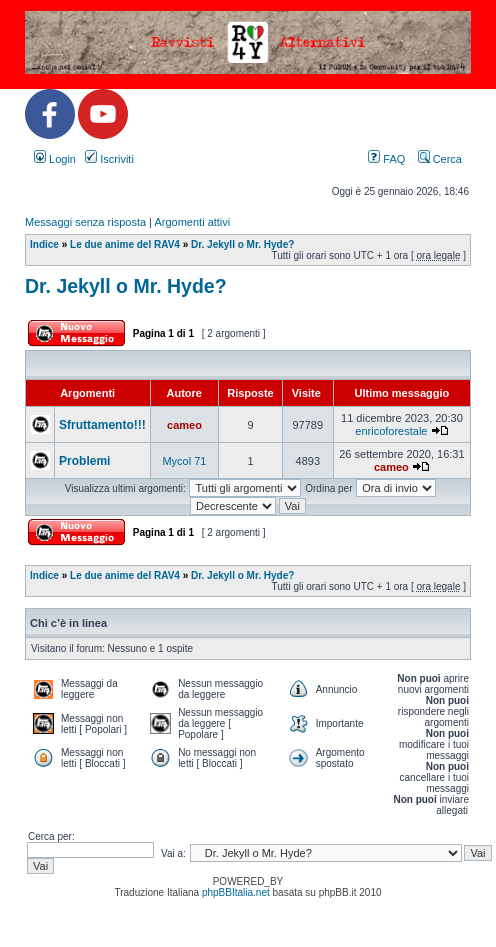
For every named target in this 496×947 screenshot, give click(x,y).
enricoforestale (391, 431)
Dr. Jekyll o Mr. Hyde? (242, 244)
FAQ (386, 159)
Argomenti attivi (192, 222)
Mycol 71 (184, 461)
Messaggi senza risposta (85, 222)
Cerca (440, 159)
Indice (44, 244)
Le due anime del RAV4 (125, 244)
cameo (184, 425)
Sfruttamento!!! (102, 425)
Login (55, 159)
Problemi (84, 461)
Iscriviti (109, 159)
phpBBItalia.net (236, 892)
